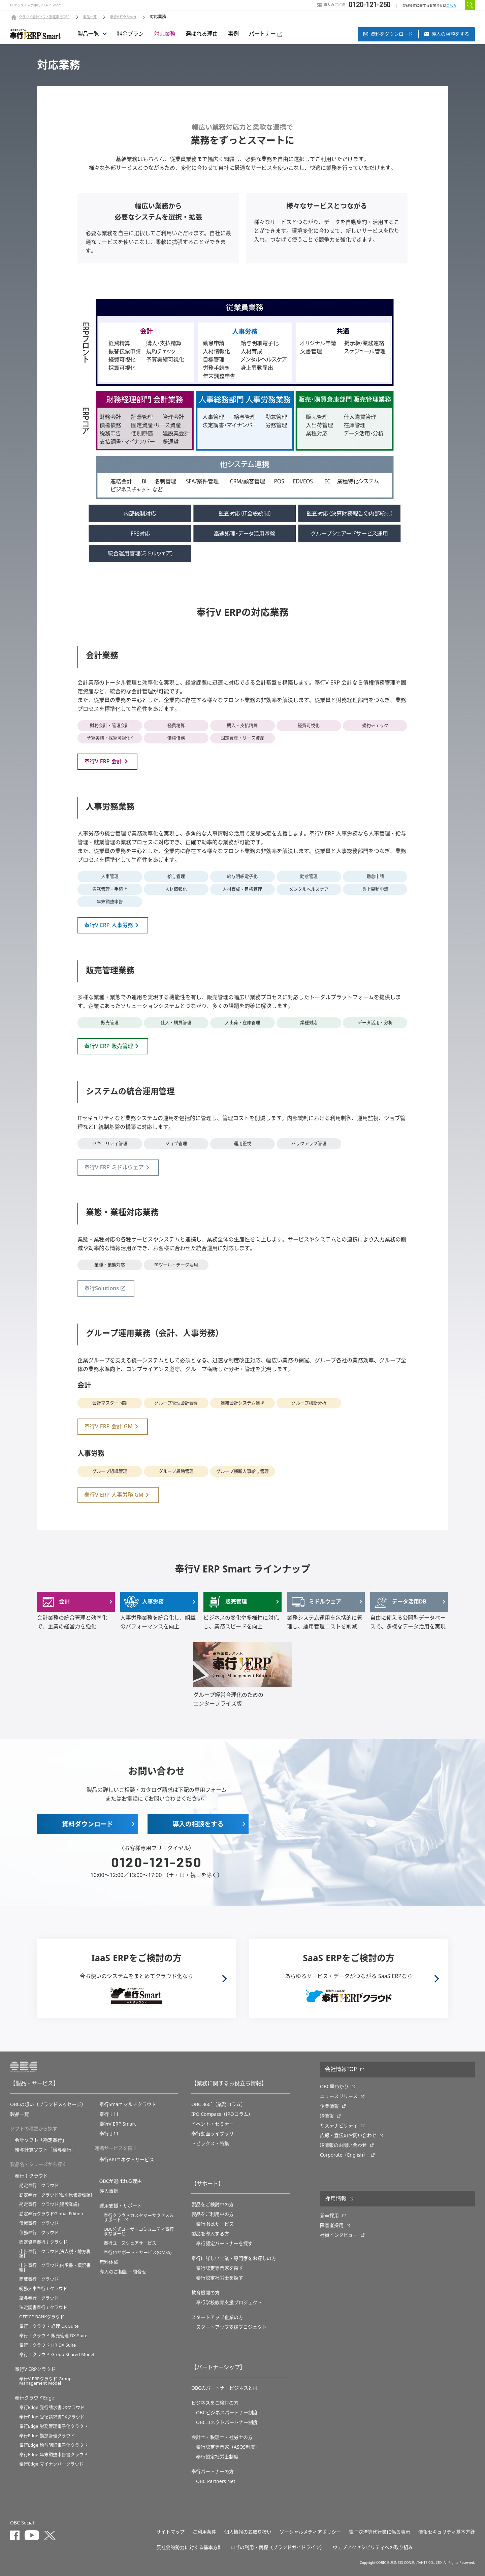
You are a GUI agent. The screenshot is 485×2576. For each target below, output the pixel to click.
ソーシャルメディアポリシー (310, 2532)
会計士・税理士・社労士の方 (222, 2437)
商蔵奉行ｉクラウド (39, 2279)
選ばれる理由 (202, 34)
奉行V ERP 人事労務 (108, 925)
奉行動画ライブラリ (212, 2133)
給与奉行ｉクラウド (39, 2298)
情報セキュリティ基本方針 (446, 2532)
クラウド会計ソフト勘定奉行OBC (44, 17)
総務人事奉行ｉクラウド (43, 2288)
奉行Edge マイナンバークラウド (51, 2464)
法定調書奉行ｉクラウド (43, 2307)
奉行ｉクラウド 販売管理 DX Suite (53, 2335)
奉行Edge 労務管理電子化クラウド (53, 2426)
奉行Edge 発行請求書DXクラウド (52, 2407)
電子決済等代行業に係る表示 (379, 2532)
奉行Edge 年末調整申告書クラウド (53, 2454)
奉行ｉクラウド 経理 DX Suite (48, 2326)
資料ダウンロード (87, 1824)
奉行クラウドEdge (34, 2397)
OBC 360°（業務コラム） (218, 2104)
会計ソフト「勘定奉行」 (41, 2140)
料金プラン (130, 34)
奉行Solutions (101, 1288)
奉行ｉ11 (109, 2114)
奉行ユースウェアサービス (130, 2243)
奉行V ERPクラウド (35, 2369)
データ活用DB (400, 1601)
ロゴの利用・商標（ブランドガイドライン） (277, 2547)
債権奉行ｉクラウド (39, 2223)
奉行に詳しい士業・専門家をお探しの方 (233, 2258)
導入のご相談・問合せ (123, 2271)
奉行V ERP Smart (123, 17)
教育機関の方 (205, 2292)
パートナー (265, 34)
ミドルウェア (316, 1601)
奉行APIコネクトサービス (126, 2159)
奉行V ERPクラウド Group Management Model (45, 2381)
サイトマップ (170, 2532)
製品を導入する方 (210, 2233)
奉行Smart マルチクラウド (127, 2104)
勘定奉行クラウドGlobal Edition (51, 2214)
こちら (451, 5)
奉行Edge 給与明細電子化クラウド (53, 2445)
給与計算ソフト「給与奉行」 (45, 2150)
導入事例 (108, 2191)
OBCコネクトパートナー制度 (227, 2422)
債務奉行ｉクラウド (39, 2232)
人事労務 (144, 1601)
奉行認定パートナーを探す (224, 2243)
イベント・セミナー (212, 2124)
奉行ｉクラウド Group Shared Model (56, 2354)
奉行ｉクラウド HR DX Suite (47, 2345)
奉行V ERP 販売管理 (108, 1046)
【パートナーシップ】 (218, 2367)
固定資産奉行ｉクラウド (43, 2242)
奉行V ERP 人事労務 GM (113, 1495)
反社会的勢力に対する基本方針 (189, 2547)
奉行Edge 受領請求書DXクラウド (52, 2417)
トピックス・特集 (210, 2143)
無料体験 (108, 2262)
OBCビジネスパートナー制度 (227, 2412)
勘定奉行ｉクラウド (39, 2185)
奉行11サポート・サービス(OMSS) (138, 2252)
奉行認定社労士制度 (217, 2456)
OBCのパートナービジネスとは (224, 2388)
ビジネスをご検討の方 (214, 2402)
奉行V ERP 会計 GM (108, 1426)
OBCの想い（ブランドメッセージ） (48, 2104)
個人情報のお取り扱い (247, 2532)
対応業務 (164, 34)
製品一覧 (90, 17)
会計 (55, 1601)
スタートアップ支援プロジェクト (231, 2327)
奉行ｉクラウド (31, 2175)
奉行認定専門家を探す (219, 2268)
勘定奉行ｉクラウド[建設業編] (49, 2204)
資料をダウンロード (388, 34)
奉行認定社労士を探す (219, 2278)
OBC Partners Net (215, 2481)
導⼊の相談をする (446, 34)
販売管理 (227, 1601)
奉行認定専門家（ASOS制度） (228, 2447)
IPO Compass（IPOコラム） (222, 2114)
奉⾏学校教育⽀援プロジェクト (229, 2302)
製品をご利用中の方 (212, 2214)
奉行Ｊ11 (109, 2133)
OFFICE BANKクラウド (41, 2317)
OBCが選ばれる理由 (120, 2181)
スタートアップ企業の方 (217, 2317)
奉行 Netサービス (215, 2224)
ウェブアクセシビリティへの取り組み (373, 2547)
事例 (233, 34)
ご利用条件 (204, 2532)
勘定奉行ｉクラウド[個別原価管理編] (55, 2195)
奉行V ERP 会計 (103, 761)
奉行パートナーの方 (212, 2471)
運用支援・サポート (120, 2205)
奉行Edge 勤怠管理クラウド (47, 2436)
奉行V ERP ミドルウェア (114, 1167)
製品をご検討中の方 (212, 2204)
